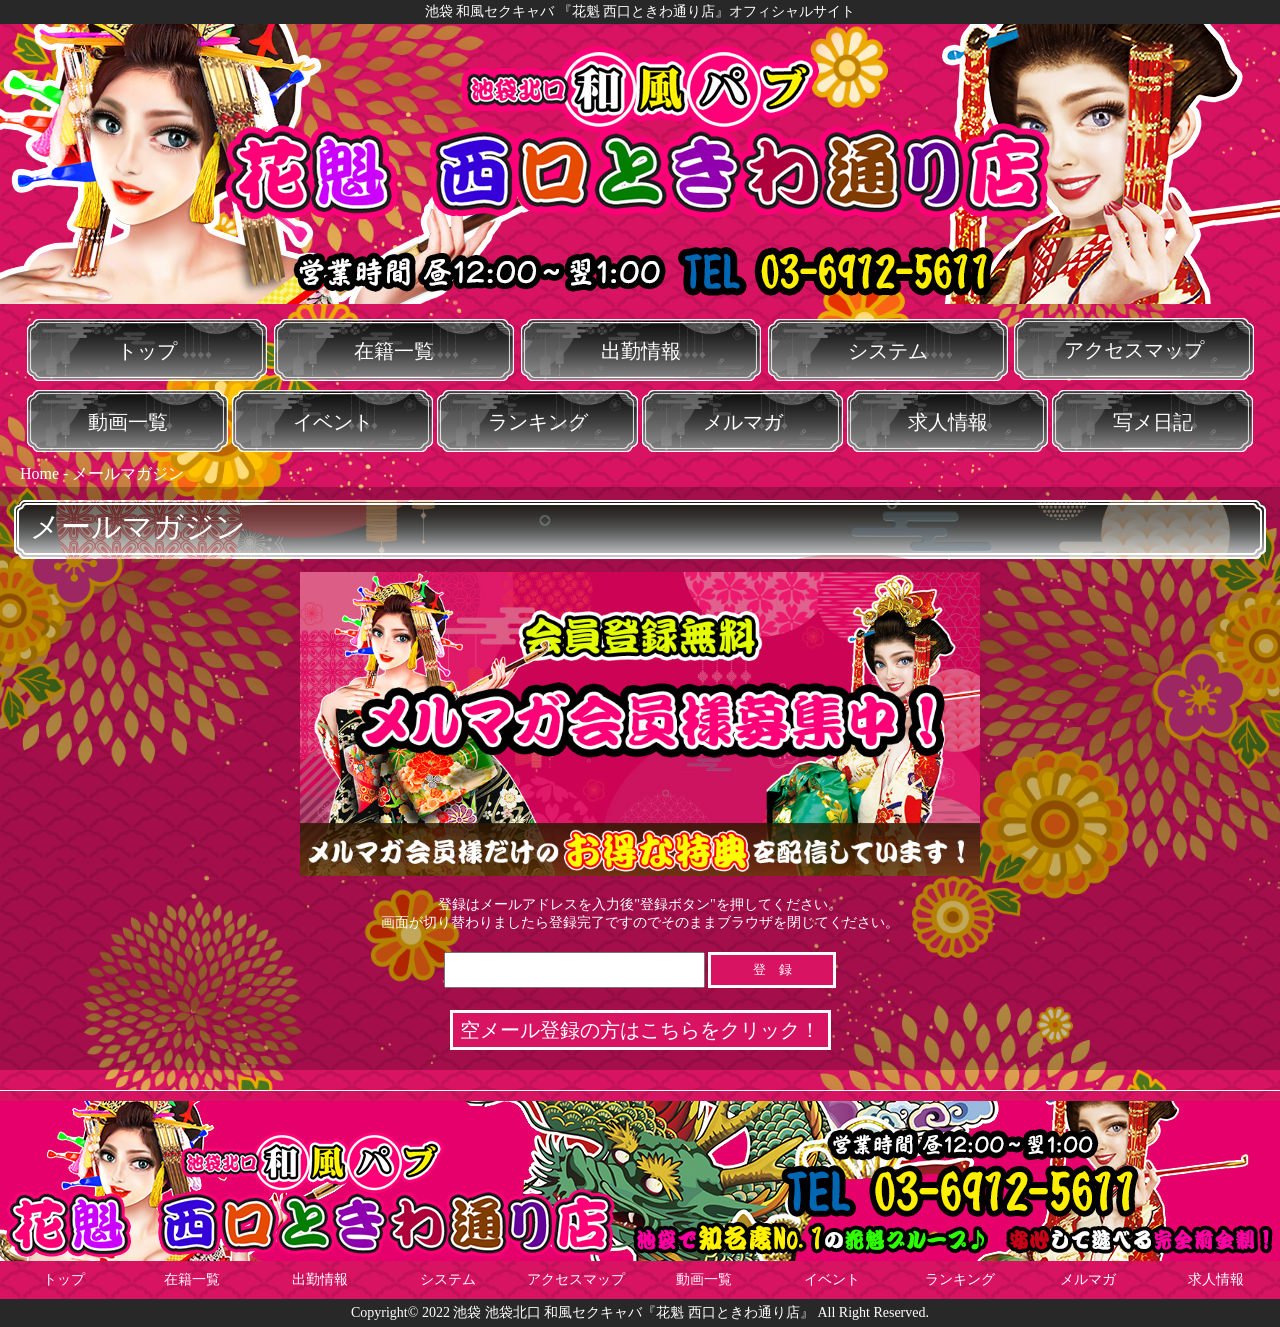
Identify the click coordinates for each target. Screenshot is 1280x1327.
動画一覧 (128, 422)
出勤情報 (641, 351)
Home (39, 473)
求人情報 (948, 422)
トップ (147, 351)
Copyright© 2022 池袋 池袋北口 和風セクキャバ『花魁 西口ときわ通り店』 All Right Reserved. (640, 1312)
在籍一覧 (394, 351)
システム (888, 351)
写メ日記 (1153, 422)
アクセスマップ (1134, 350)
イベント (333, 422)
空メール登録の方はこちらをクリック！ (640, 1030)
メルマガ (743, 422)
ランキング (538, 422)
